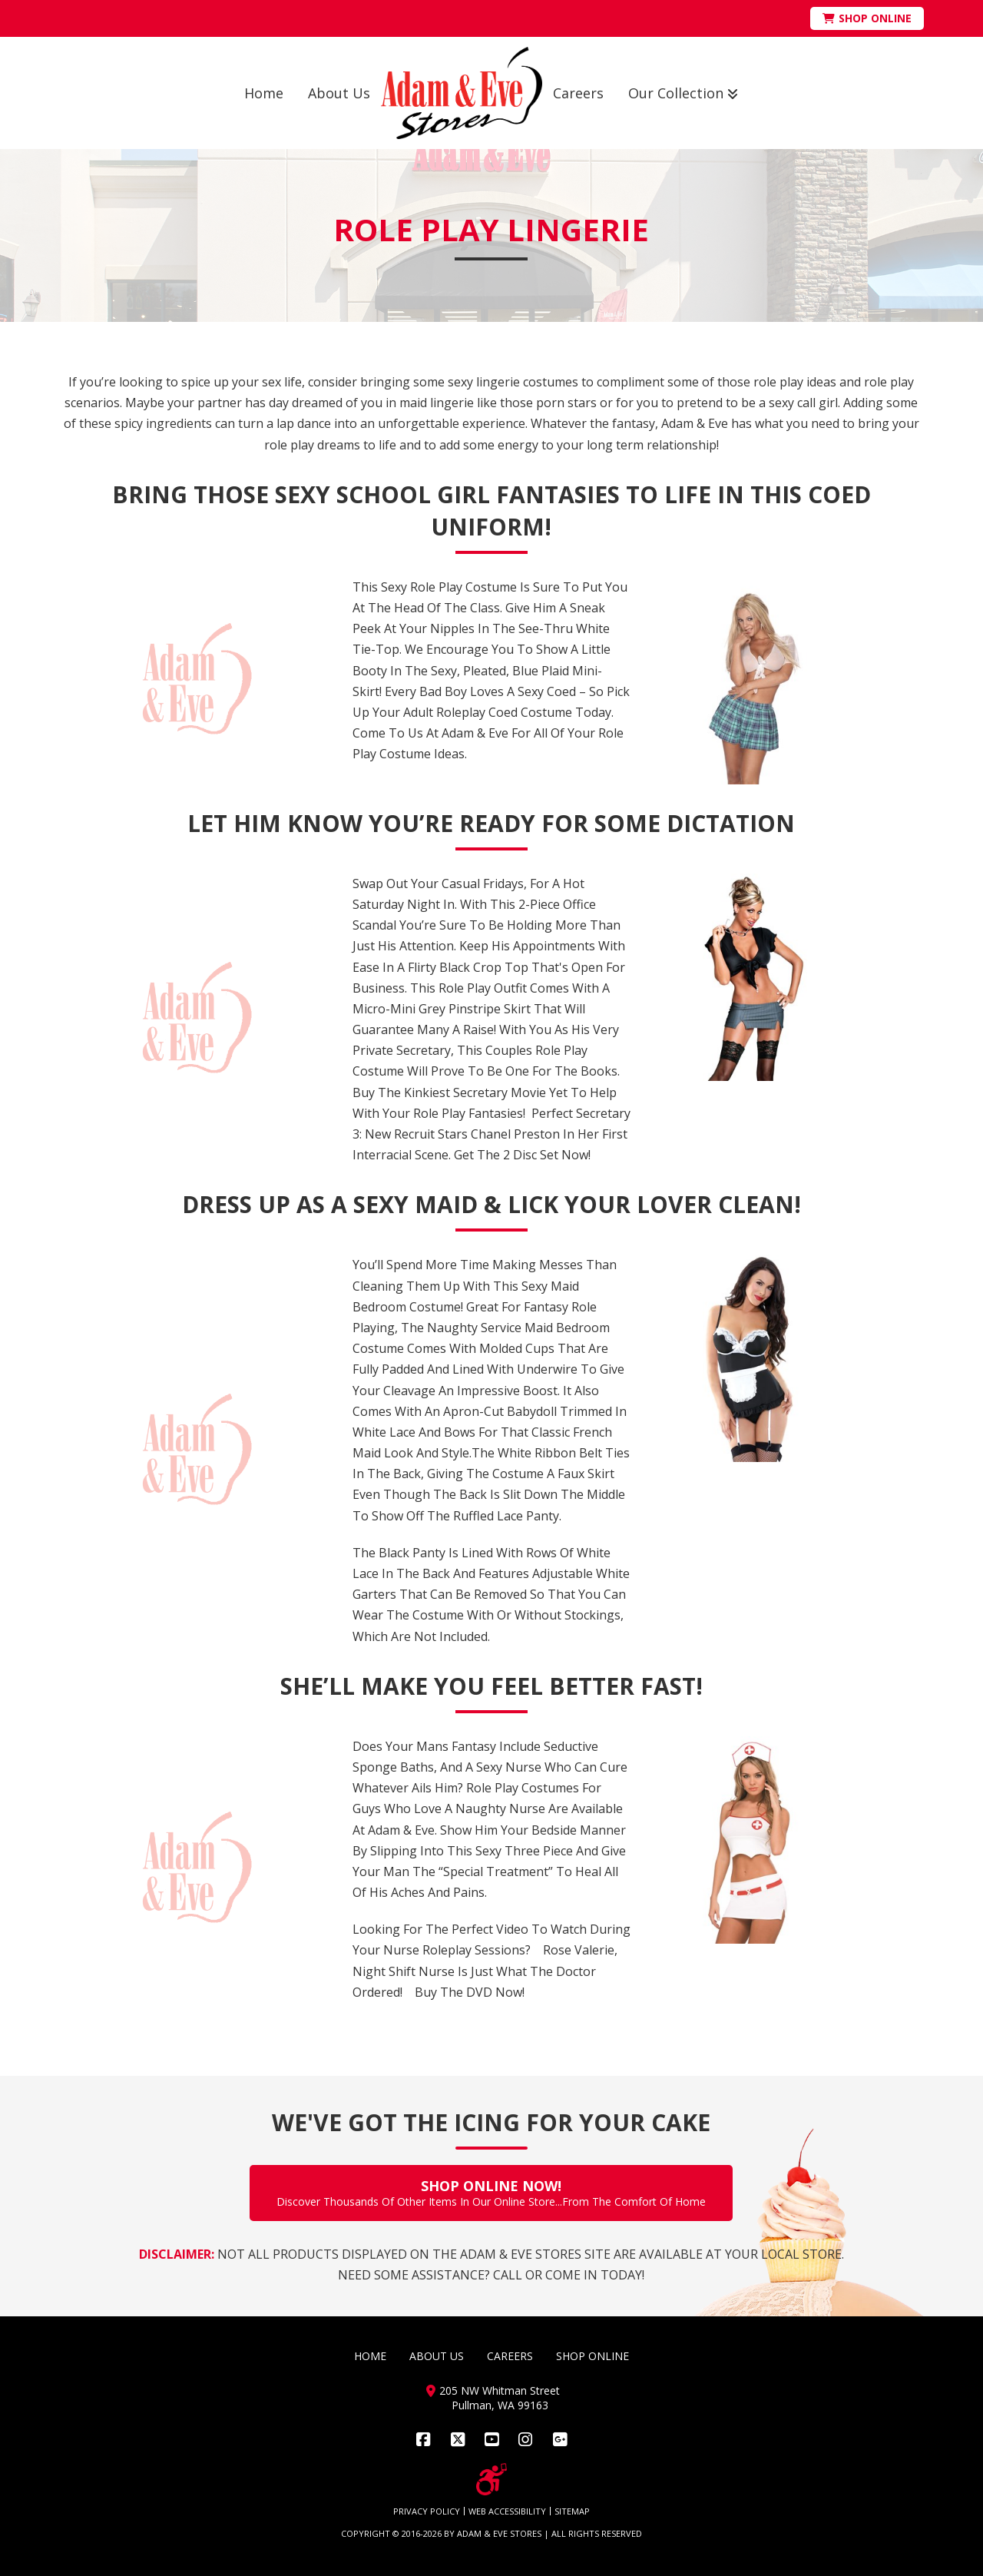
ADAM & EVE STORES (499, 2533)
